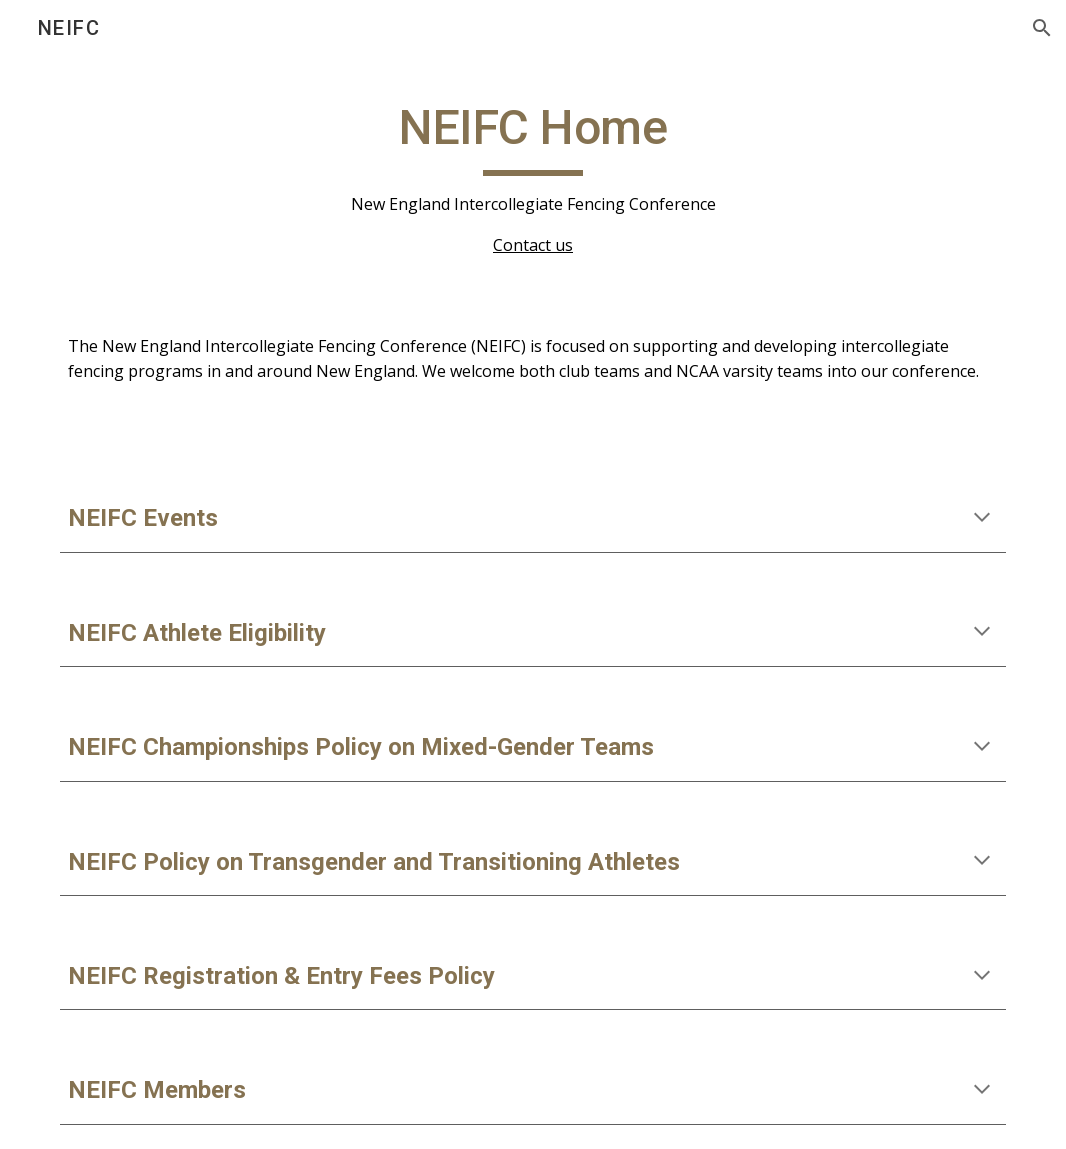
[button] (1042, 28)
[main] (533, 178)
